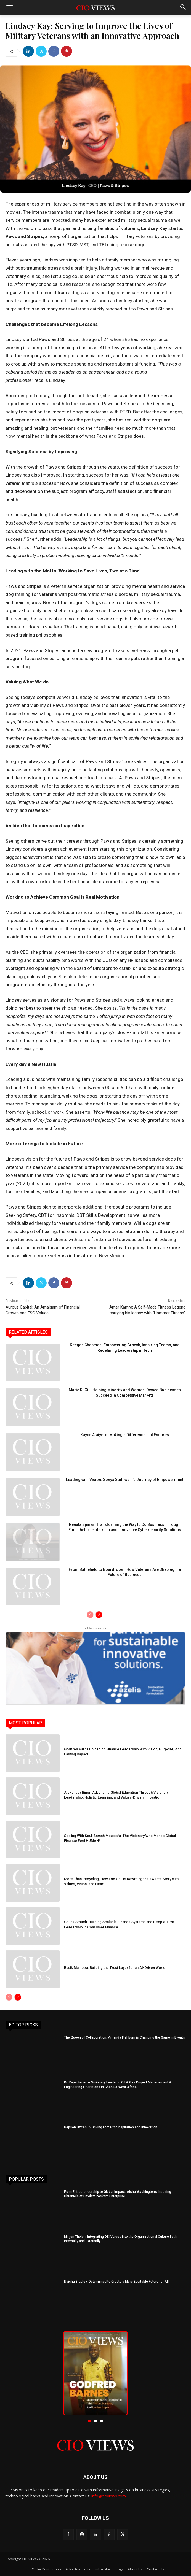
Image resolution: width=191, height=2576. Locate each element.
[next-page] (99, 1614)
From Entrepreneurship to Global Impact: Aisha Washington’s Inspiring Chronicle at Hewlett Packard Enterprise (117, 2194)
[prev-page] (90, 1614)
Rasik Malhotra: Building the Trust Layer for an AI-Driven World (114, 1968)
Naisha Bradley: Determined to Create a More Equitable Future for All (116, 2281)
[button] (89, 2421)
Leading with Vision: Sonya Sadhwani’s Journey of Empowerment (124, 1479)
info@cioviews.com (108, 2496)
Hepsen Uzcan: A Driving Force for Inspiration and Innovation (110, 2127)
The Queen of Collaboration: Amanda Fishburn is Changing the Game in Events (124, 2037)
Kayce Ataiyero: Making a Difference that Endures (124, 1434)
